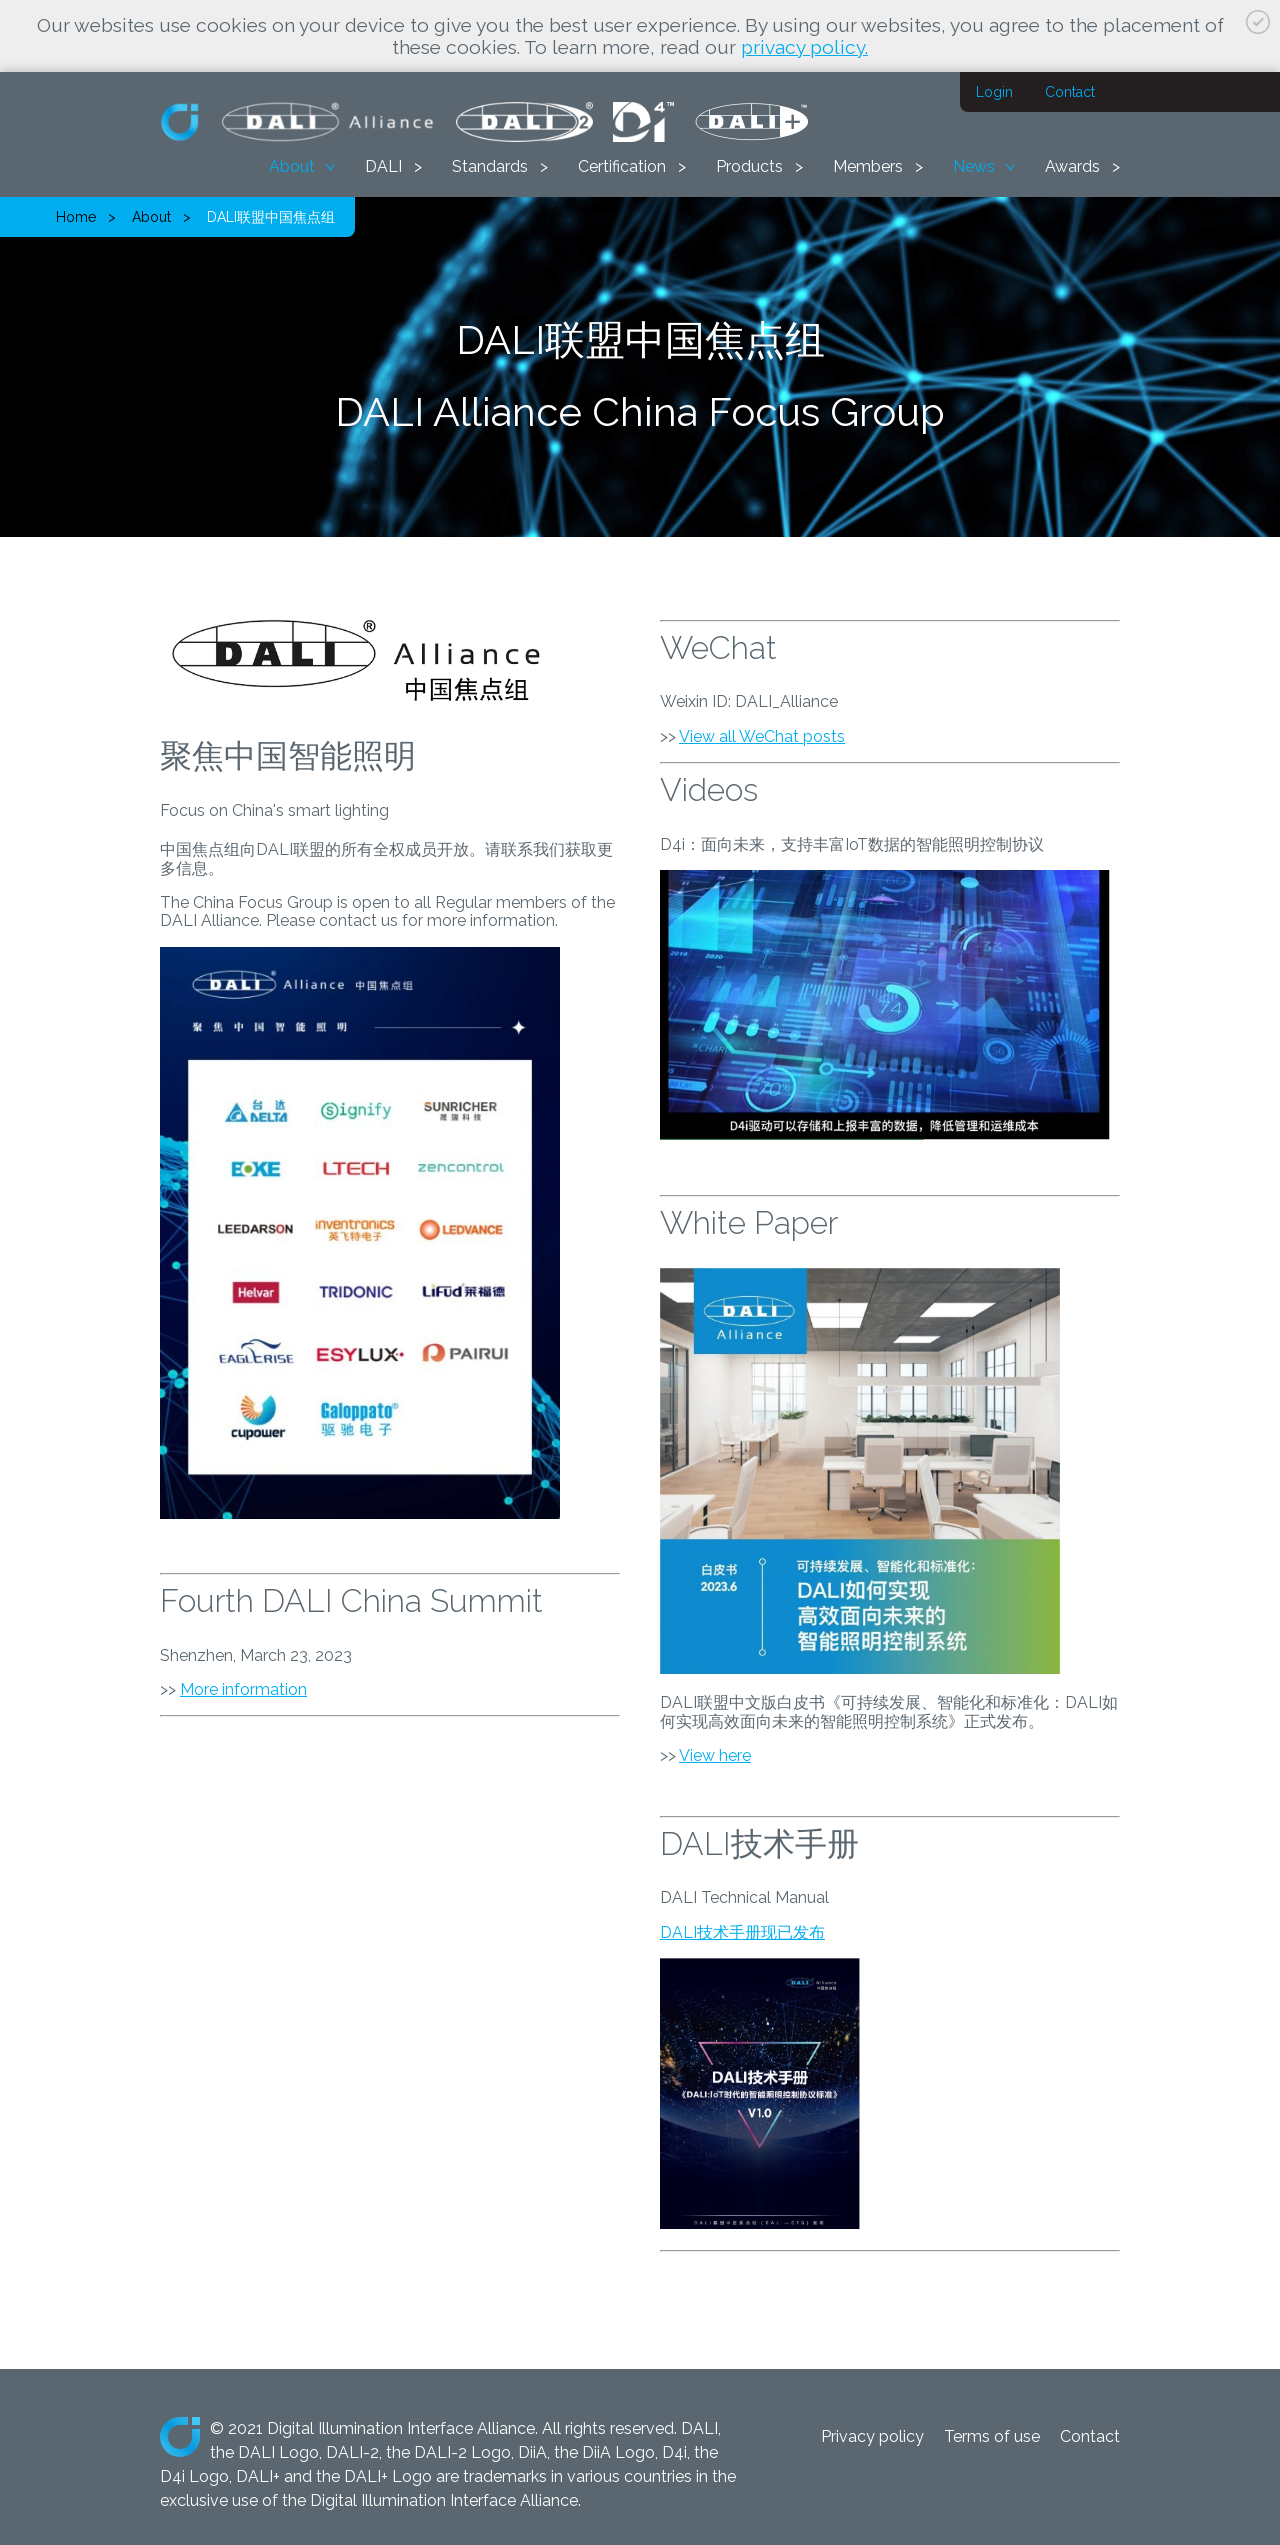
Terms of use (992, 2436)
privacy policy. (804, 47)
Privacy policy (872, 2436)
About (292, 166)
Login (994, 92)
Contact (1070, 92)
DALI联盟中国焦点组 (271, 217)
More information (243, 1689)
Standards (490, 166)
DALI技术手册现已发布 (742, 1932)
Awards (1072, 166)
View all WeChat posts (762, 736)
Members (868, 166)
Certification (622, 166)
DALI (383, 166)
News (974, 166)
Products (749, 166)
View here (715, 1755)
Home (76, 217)
